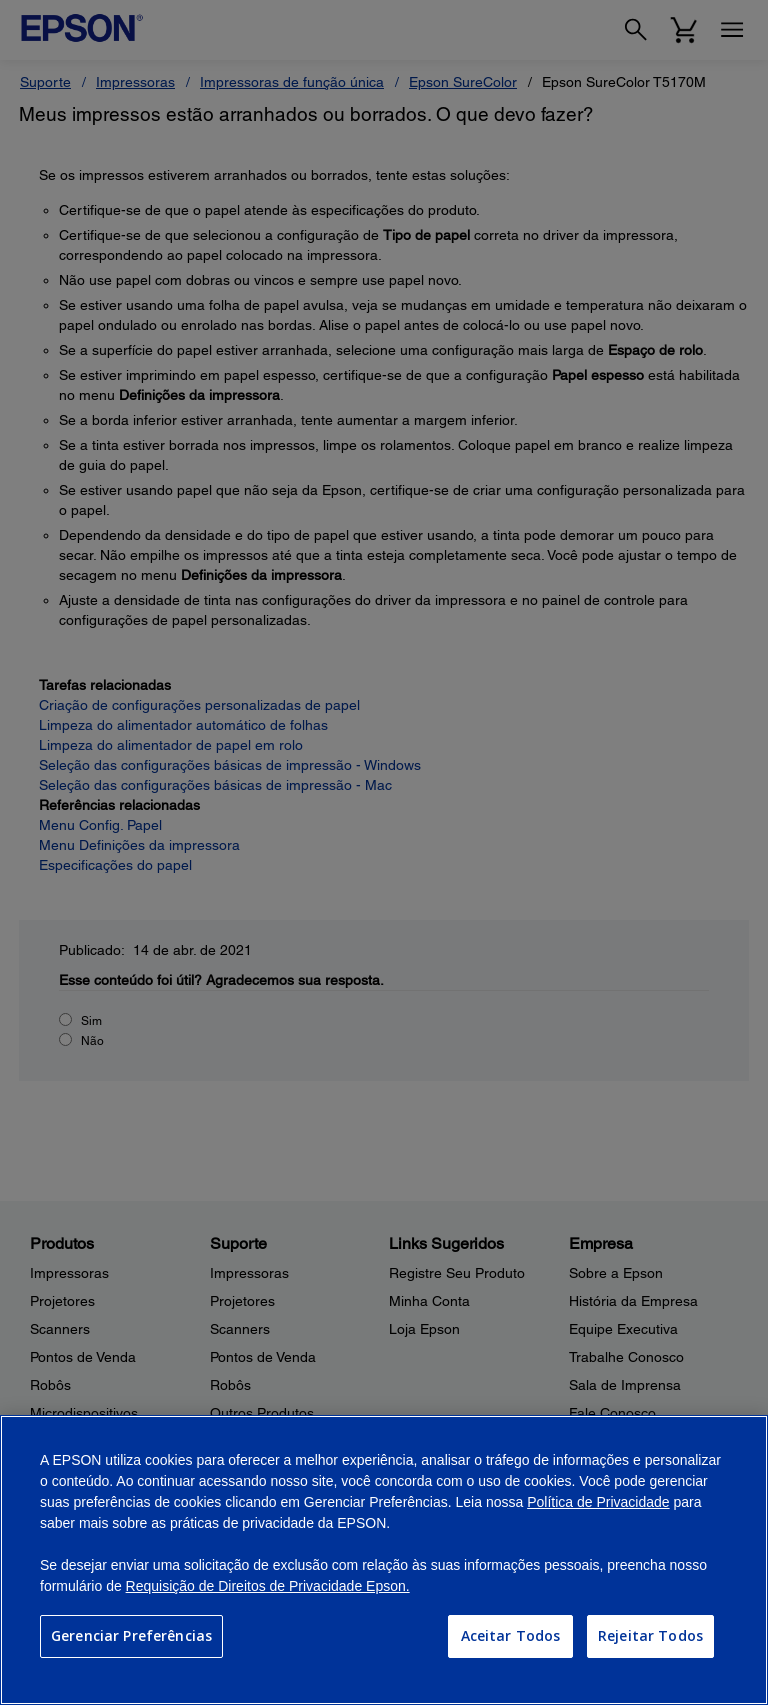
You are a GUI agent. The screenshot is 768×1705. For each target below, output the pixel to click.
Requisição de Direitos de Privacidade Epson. (268, 1586)
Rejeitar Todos (650, 1635)
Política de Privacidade (598, 1502)
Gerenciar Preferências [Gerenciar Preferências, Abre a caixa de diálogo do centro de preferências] (131, 1635)
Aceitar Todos (511, 1635)
